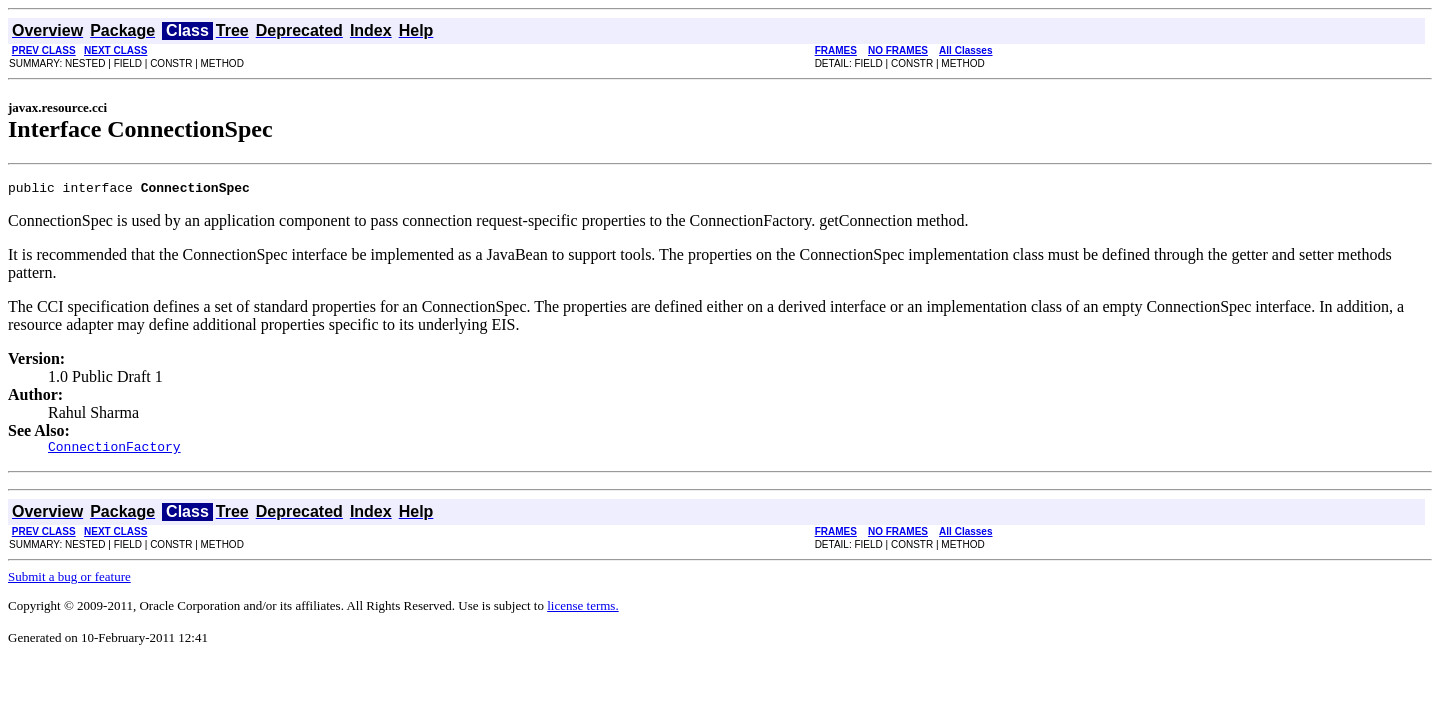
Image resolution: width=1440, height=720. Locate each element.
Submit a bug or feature (69, 582)
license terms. (582, 611)
